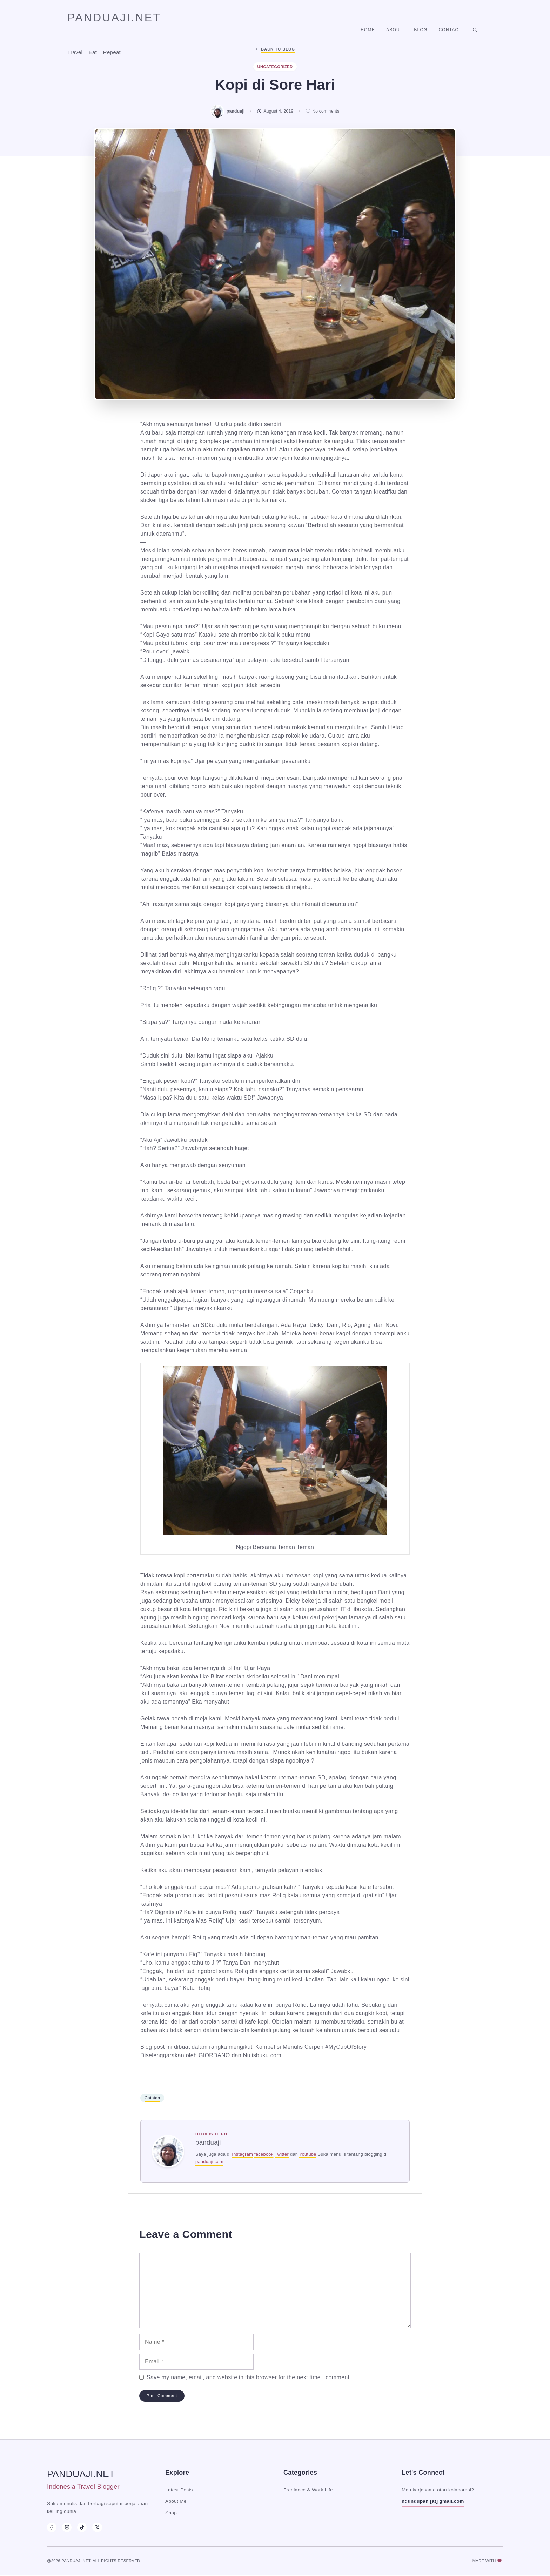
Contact (450, 29)
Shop (171, 2512)
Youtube (307, 2154)
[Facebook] (51, 2527)
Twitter (282, 2154)
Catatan (152, 2097)
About (394, 29)
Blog (420, 29)
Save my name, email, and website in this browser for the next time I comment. (249, 2377)
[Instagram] (67, 2527)
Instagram (242, 2154)
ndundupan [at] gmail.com (433, 2501)
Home (368, 29)
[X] (97, 2527)
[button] (475, 30)
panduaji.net (114, 17)
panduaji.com (209, 2161)
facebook (264, 2154)
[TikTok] (82, 2527)
